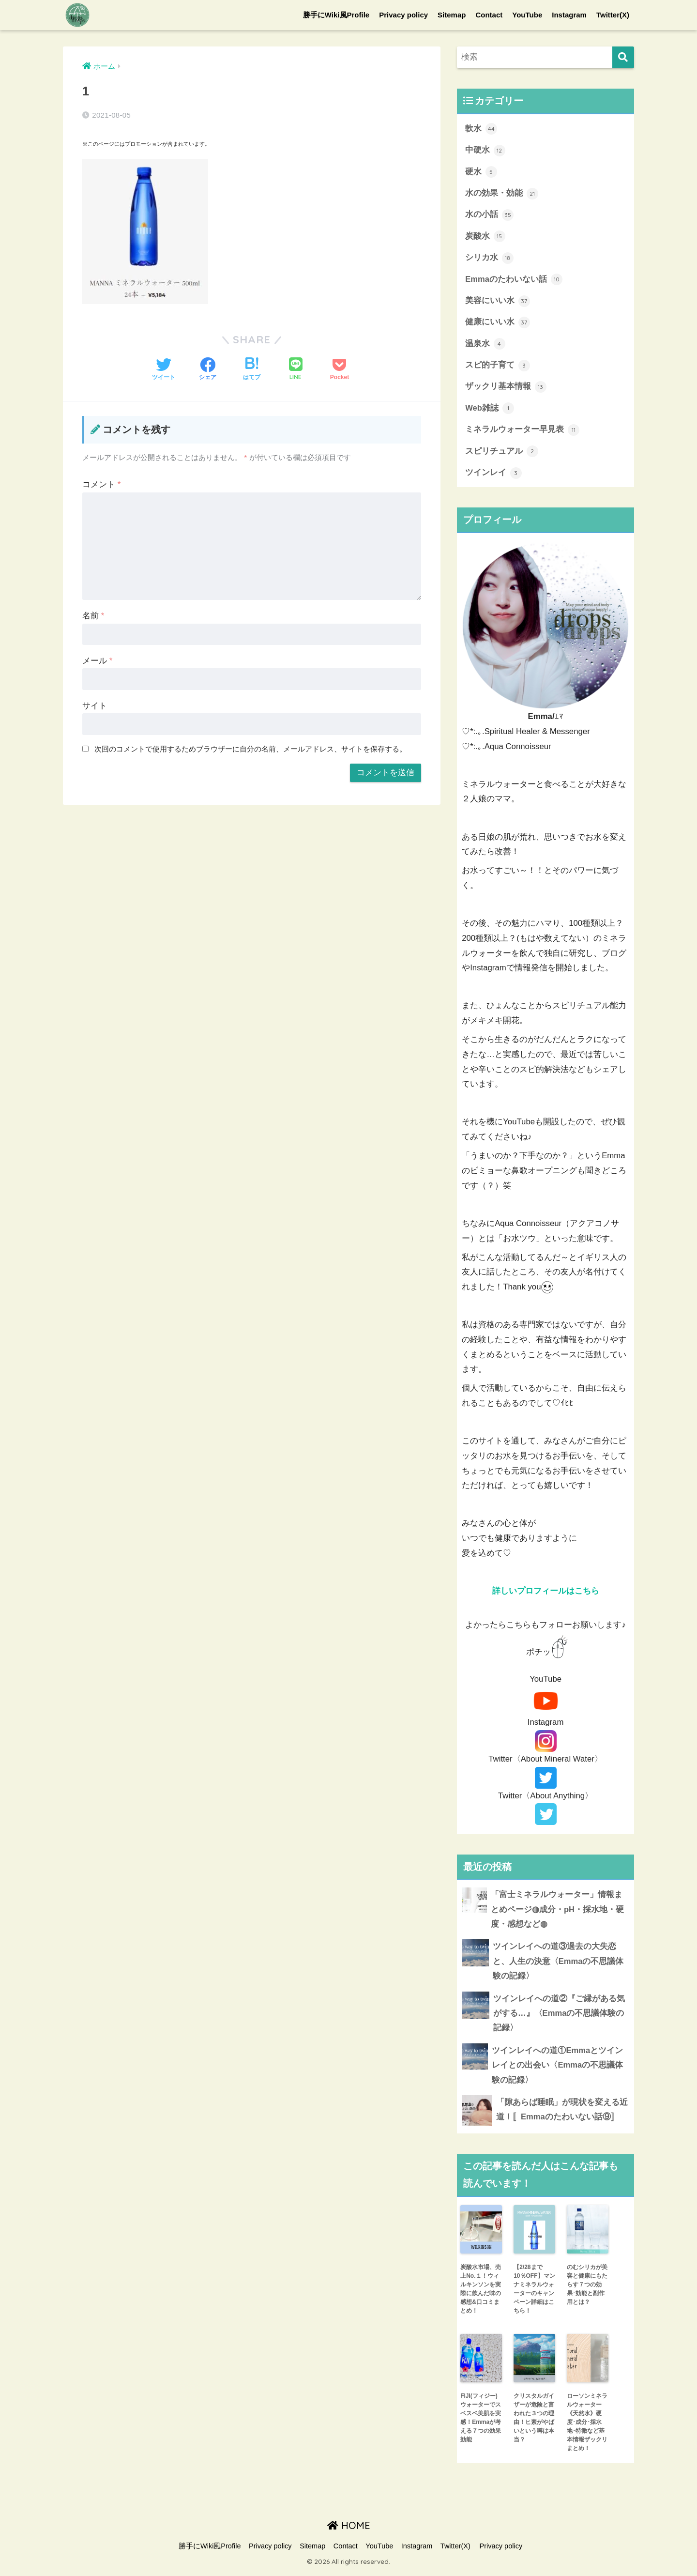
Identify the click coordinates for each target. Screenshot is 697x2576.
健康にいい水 (497, 324)
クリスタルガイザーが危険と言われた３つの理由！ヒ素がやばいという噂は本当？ (534, 2422)
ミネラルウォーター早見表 (522, 432)
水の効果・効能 (501, 193)
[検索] (623, 57)
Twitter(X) (612, 15)
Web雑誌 (489, 410)
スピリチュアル (501, 454)
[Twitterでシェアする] (163, 370)
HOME (348, 2530)
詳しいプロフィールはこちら (545, 1593)
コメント (101, 484)
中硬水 (485, 150)
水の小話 (489, 215)
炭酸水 (485, 237)
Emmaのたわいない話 (513, 280)
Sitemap (452, 15)
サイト (94, 705)
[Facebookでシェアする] (207, 370)
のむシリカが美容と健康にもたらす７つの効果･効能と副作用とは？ (587, 2289)
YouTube (527, 15)
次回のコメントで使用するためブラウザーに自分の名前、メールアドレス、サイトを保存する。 (250, 749)
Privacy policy (403, 15)
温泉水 (485, 345)
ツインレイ (493, 475)
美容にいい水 (497, 302)
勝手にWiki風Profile (336, 15)
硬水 (481, 172)
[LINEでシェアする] (296, 369)
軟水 (481, 129)
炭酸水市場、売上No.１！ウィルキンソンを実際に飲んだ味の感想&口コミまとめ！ (480, 2293)
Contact (488, 15)
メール (97, 660)
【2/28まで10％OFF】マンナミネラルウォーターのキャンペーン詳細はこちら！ (534, 2293)
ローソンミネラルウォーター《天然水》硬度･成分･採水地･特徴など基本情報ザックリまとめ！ (587, 2426)
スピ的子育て (497, 367)
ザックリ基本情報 (505, 389)
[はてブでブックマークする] (251, 370)
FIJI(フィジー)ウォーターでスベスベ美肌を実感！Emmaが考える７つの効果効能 (480, 2422)
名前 (93, 615)
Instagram (569, 15)
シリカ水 (489, 259)
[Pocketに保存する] (339, 370)
